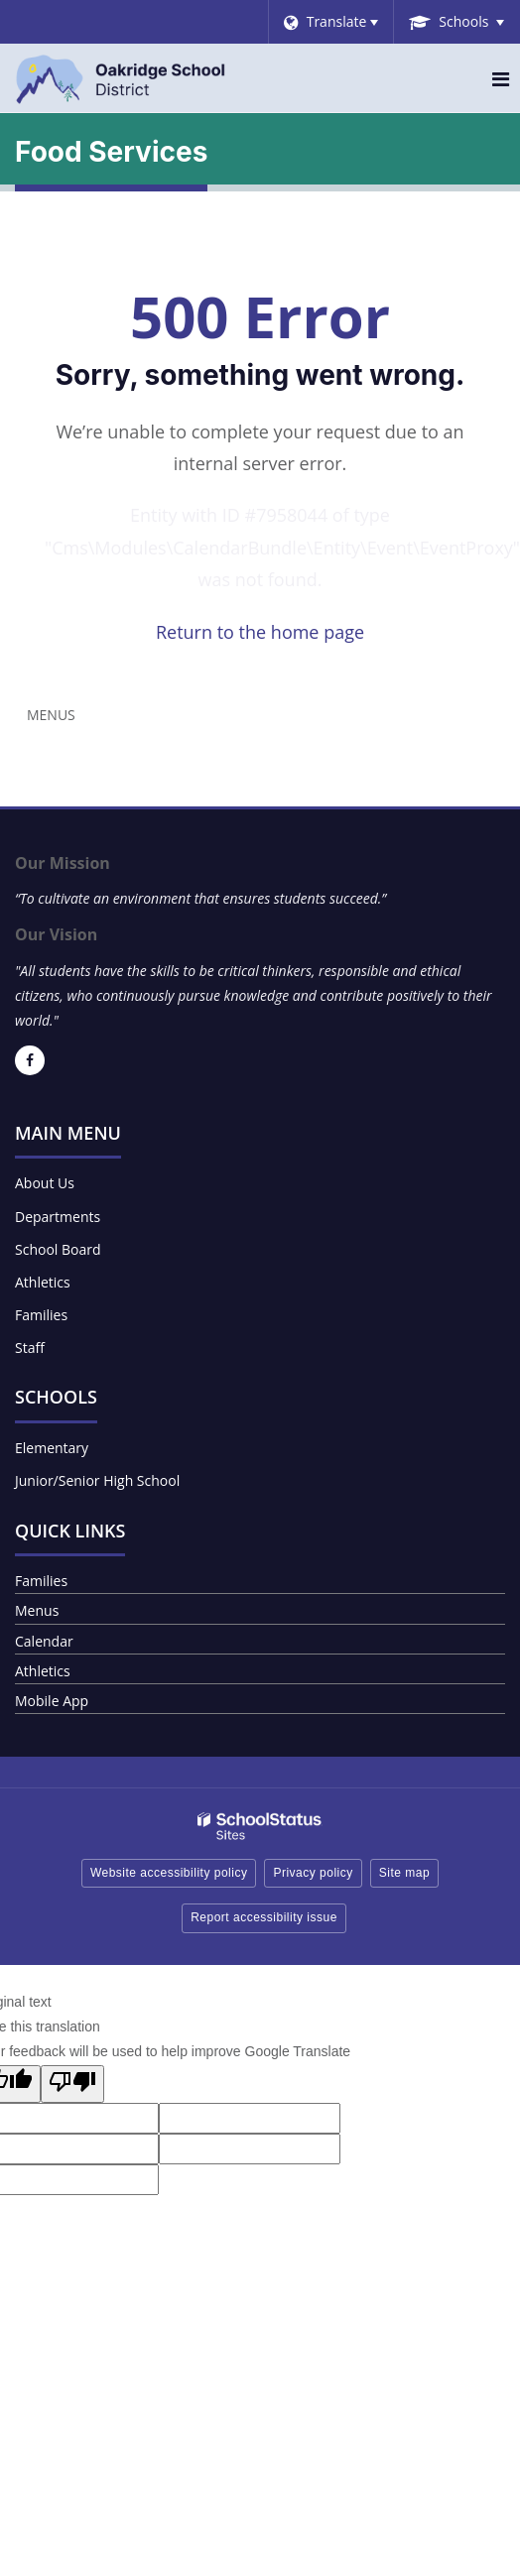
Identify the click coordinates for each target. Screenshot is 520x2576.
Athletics (42, 1282)
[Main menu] (500, 78)
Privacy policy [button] (312, 1873)
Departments (57, 1216)
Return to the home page (260, 632)
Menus (51, 714)
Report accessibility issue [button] (264, 1917)
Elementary (51, 1447)
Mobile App (51, 1700)
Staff (30, 1347)
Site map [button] (404, 1873)
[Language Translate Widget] (331, 22)
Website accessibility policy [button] (169, 1873)
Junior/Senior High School (97, 1480)
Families (41, 1314)
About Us (44, 1182)
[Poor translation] (72, 2084)
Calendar (44, 1641)
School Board (58, 1249)
